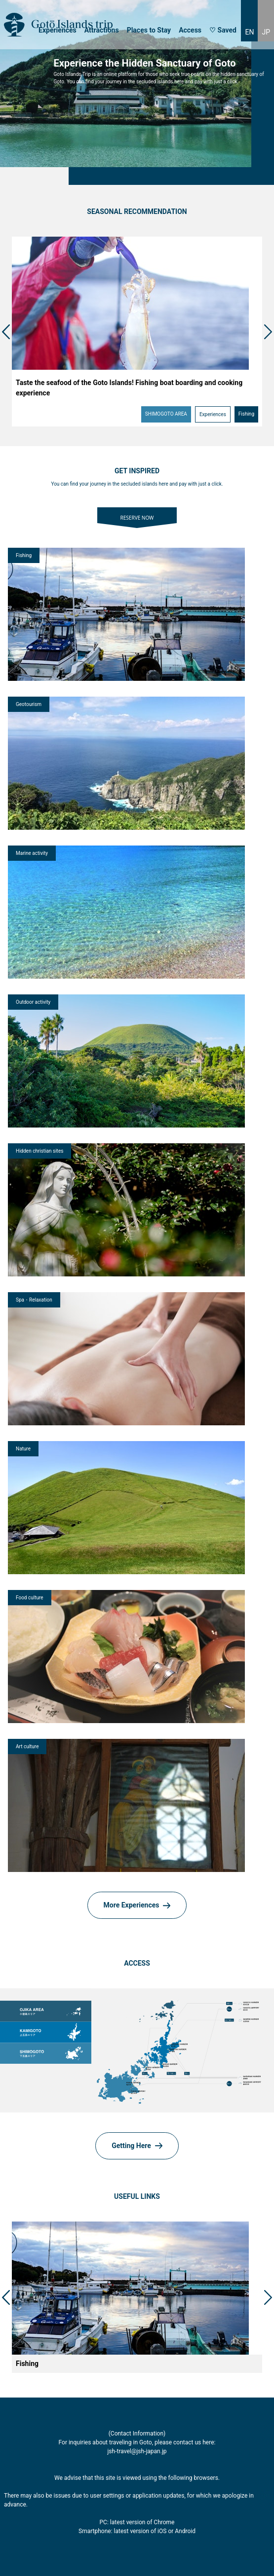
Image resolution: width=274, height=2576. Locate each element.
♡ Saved (222, 30)
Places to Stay (149, 30)
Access (190, 30)
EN (249, 32)
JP (266, 32)
